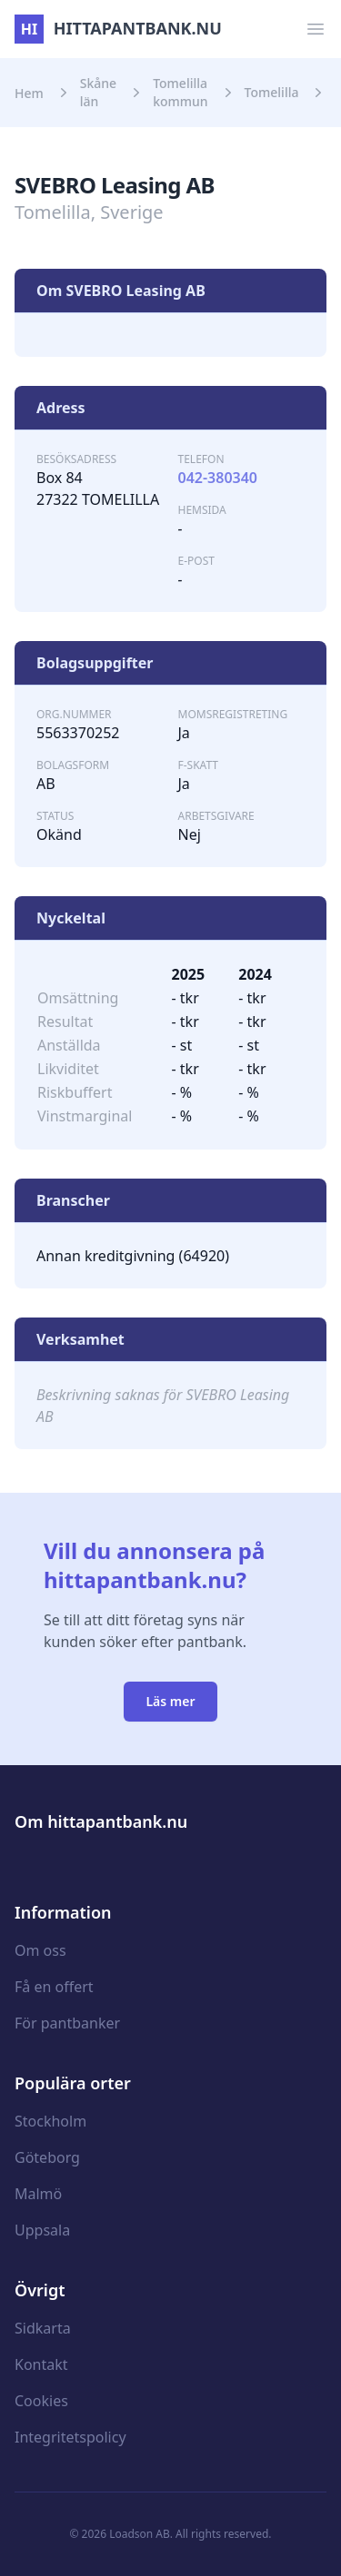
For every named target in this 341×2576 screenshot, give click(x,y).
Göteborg (47, 2157)
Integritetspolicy (70, 2437)
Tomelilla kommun (180, 92)
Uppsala (42, 2230)
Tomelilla (272, 92)
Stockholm (50, 2121)
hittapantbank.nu (118, 28)
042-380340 (218, 478)
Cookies (41, 2401)
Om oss (40, 1950)
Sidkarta (43, 2328)
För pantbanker (67, 2023)
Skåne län (98, 92)
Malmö (38, 2194)
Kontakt (41, 2364)
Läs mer (170, 1701)
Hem (29, 93)
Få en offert (54, 1987)
